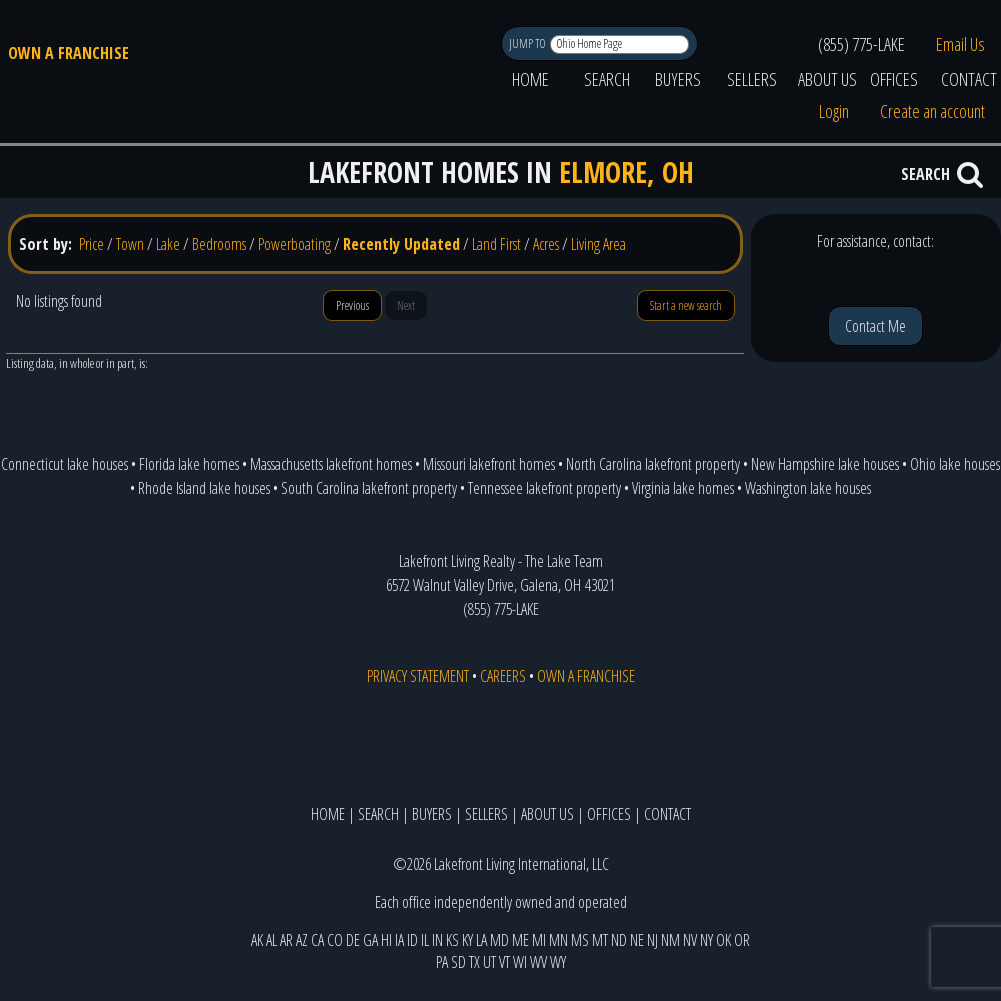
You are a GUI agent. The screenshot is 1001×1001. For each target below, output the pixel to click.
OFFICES (894, 79)
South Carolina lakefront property (369, 488)
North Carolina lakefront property (653, 464)
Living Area (598, 244)
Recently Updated (401, 244)
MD (499, 940)
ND (619, 940)
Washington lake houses (808, 488)
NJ (652, 940)
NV (690, 940)
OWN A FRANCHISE (68, 53)
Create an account (932, 111)
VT (504, 962)
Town (130, 244)
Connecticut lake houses (64, 464)
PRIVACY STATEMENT (418, 676)
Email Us (960, 44)
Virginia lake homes (683, 488)
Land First (496, 244)
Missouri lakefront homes (489, 464)
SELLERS (752, 79)
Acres (546, 244)
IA (399, 940)
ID (412, 940)
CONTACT (667, 814)
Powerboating (294, 244)
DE (353, 940)
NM (670, 940)
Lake (168, 244)
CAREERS (503, 676)
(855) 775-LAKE (861, 44)
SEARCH (607, 79)
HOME (530, 79)
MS (580, 940)
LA (481, 940)
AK (257, 940)
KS (452, 940)
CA (317, 940)
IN (437, 940)
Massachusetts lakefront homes (331, 464)
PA (442, 962)
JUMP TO (528, 43)
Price (91, 244)
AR (286, 940)
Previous (352, 305)
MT (600, 940)
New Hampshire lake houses (825, 464)
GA (370, 940)
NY (706, 940)
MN (558, 940)
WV (538, 962)
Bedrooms (219, 244)
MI (539, 940)
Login (834, 111)
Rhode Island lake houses (204, 488)
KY (467, 940)
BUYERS (678, 79)
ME (520, 940)
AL (271, 940)
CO (335, 940)
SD (458, 962)
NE (637, 940)
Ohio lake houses (955, 464)
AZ (302, 940)
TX (474, 962)
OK (723, 940)
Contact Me (875, 326)
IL (425, 940)
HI (386, 940)
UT (489, 962)
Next (406, 305)
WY (558, 962)
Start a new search (686, 305)
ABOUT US (827, 79)
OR (742, 940)
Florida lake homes (189, 464)
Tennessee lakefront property (544, 488)
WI (520, 962)
